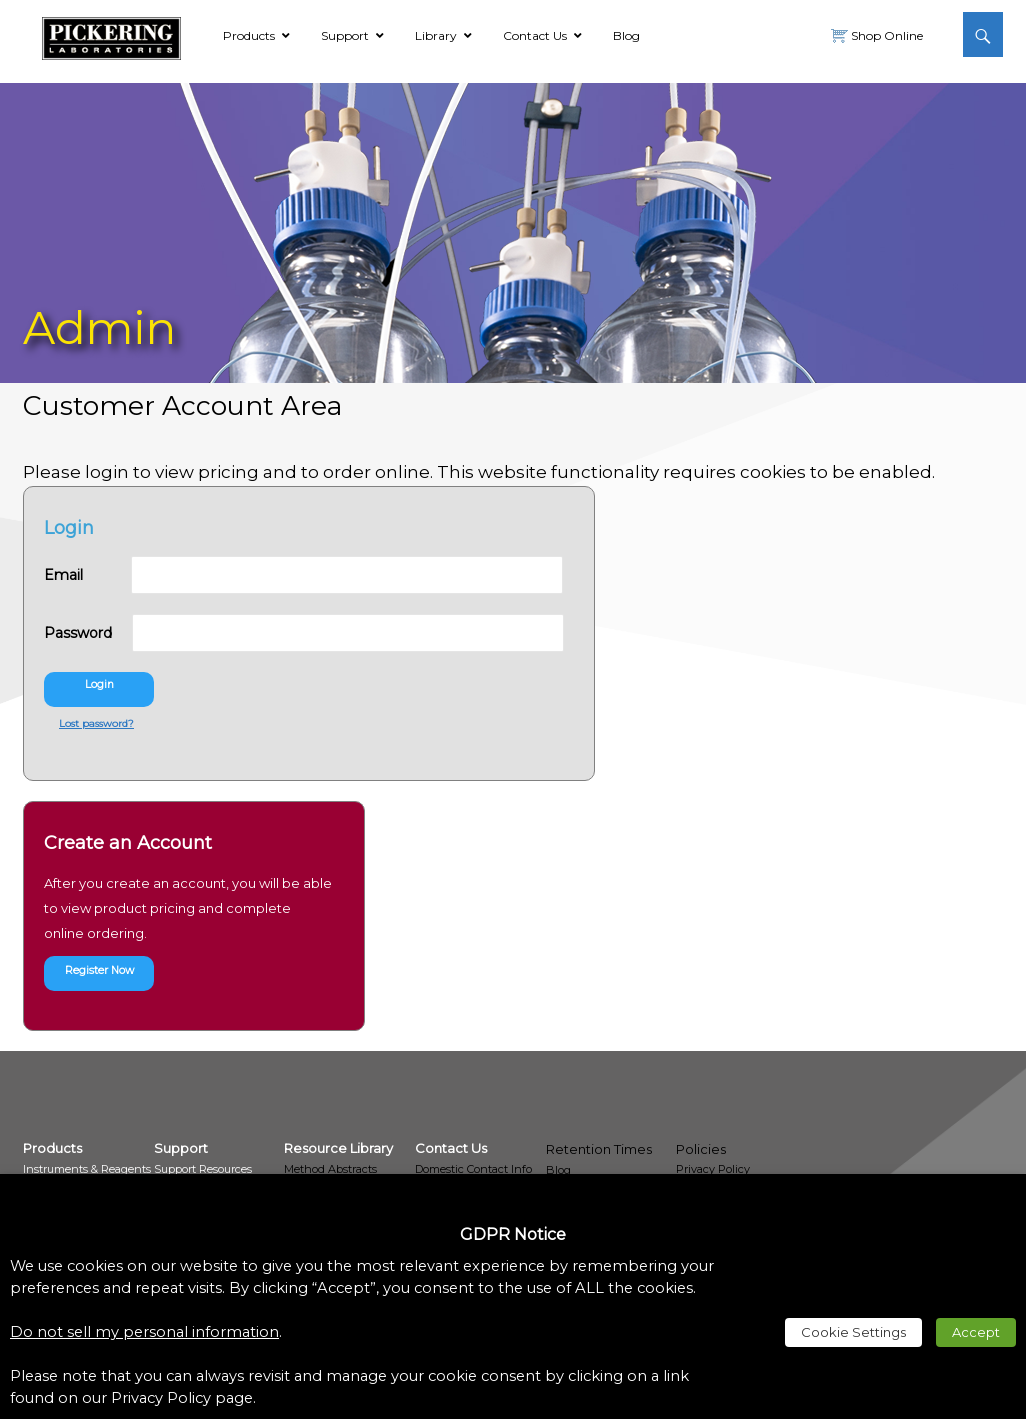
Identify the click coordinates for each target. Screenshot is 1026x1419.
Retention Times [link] (599, 1149)
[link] (111, 35)
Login (99, 684)
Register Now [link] (99, 970)
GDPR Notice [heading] (513, 1234)
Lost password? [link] (96, 723)
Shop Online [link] (885, 35)
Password (86, 633)
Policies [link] (701, 1149)
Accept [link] (976, 1332)
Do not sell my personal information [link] (144, 1332)
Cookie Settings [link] (853, 1332)
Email (87, 575)
